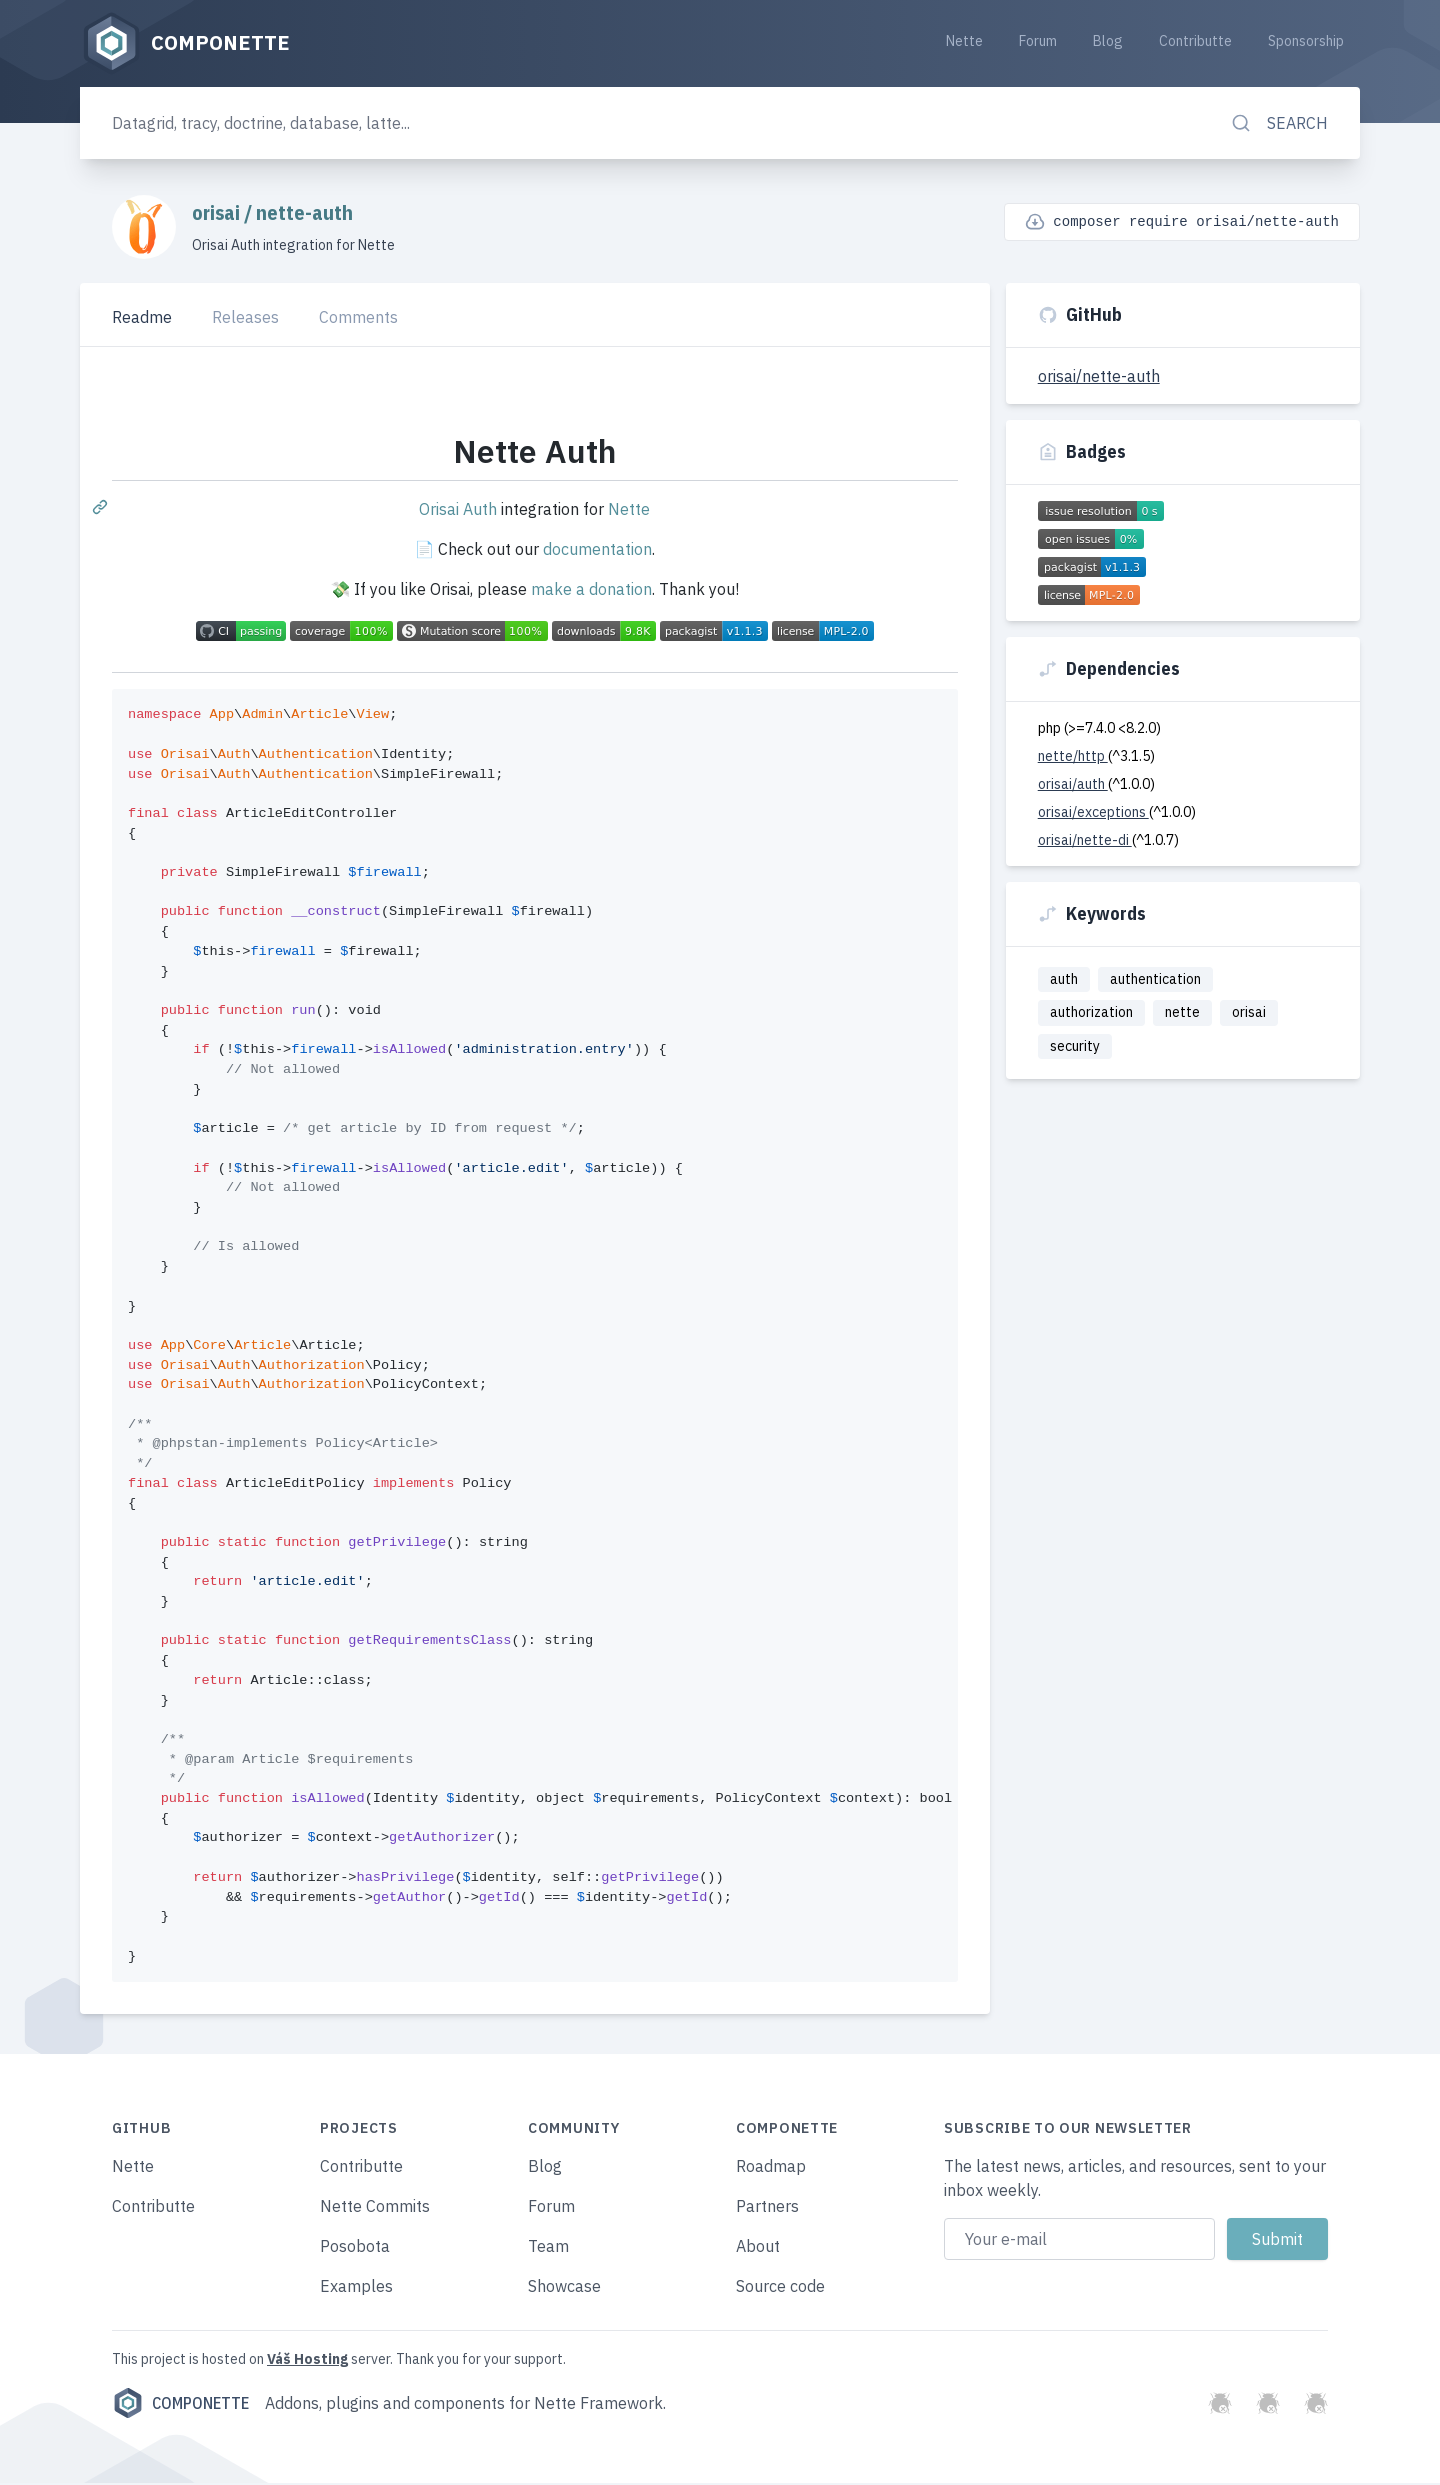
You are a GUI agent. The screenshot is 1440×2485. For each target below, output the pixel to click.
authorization (1091, 1014)
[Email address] (1079, 2241)
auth (1064, 980)
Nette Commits (375, 2208)
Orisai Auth (458, 511)
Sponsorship (1306, 42)
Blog (1108, 42)
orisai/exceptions (1093, 813)
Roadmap (771, 2168)
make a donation (591, 591)
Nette (964, 42)
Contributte (1195, 42)
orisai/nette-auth (1099, 377)
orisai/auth (1073, 785)
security (1075, 1047)
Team (548, 2248)
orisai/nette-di (1085, 841)
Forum (1038, 42)
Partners (767, 2208)
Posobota (355, 2248)
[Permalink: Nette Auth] (102, 508)
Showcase (564, 2288)
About (758, 2248)
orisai (218, 213)
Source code (780, 2288)
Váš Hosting (307, 2361)
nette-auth (304, 213)
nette (1182, 1014)
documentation (597, 551)
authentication (1155, 980)
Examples (356, 2288)
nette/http (1073, 757)
